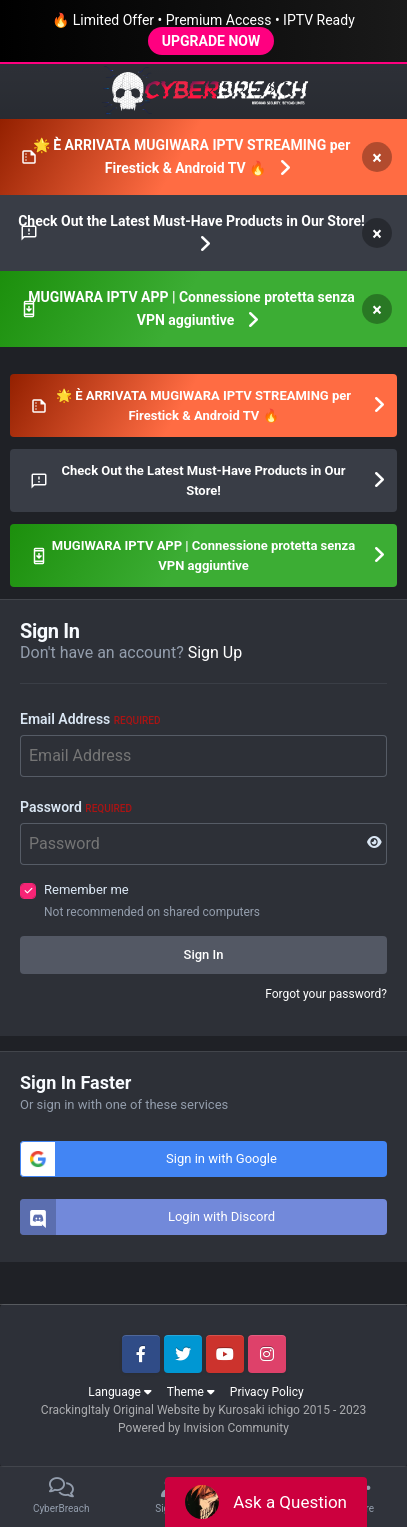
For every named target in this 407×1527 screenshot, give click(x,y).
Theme (191, 1392)
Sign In (204, 954)
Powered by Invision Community (203, 1428)
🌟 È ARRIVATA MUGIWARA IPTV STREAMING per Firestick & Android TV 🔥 (192, 156)
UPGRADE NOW (211, 41)
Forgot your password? (326, 994)
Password (76, 807)
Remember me (86, 889)
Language (120, 1392)
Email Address (90, 719)
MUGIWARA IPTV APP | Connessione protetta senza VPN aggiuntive (191, 308)
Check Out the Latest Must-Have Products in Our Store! (191, 221)
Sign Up (215, 652)
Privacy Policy (267, 1392)
